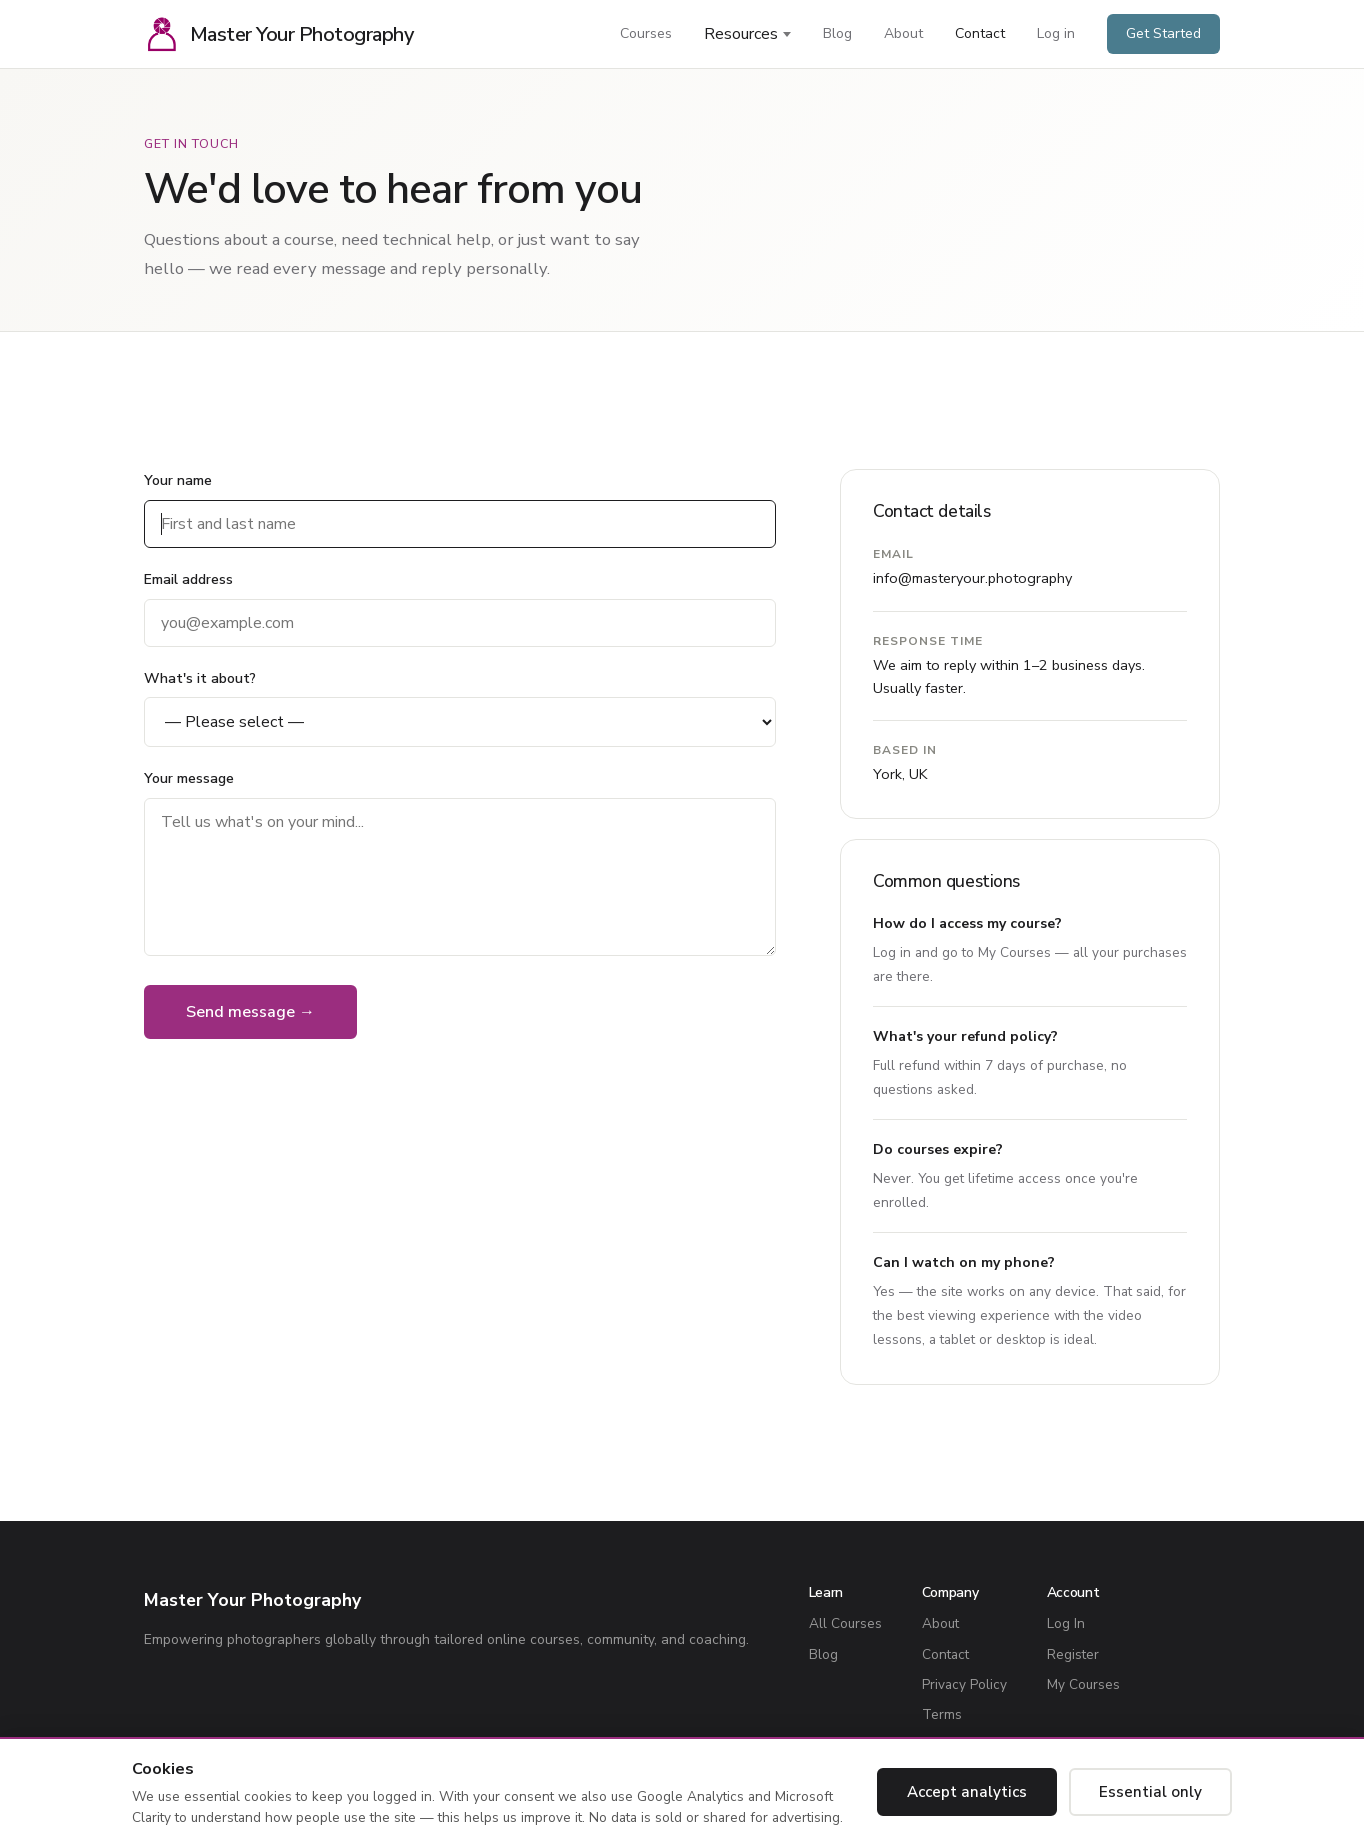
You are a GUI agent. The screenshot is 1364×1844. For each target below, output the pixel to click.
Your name (178, 480)
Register (1073, 1654)
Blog (837, 33)
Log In (1066, 1623)
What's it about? (200, 678)
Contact (980, 33)
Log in (1056, 33)
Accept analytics (967, 1792)
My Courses (1014, 952)
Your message (189, 778)
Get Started (1163, 33)
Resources (741, 34)
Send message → (250, 1012)
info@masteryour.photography (972, 578)
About (903, 33)
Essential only (1150, 1792)
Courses (646, 33)
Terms (942, 1714)
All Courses (845, 1623)
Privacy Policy (964, 1684)
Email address (188, 579)
